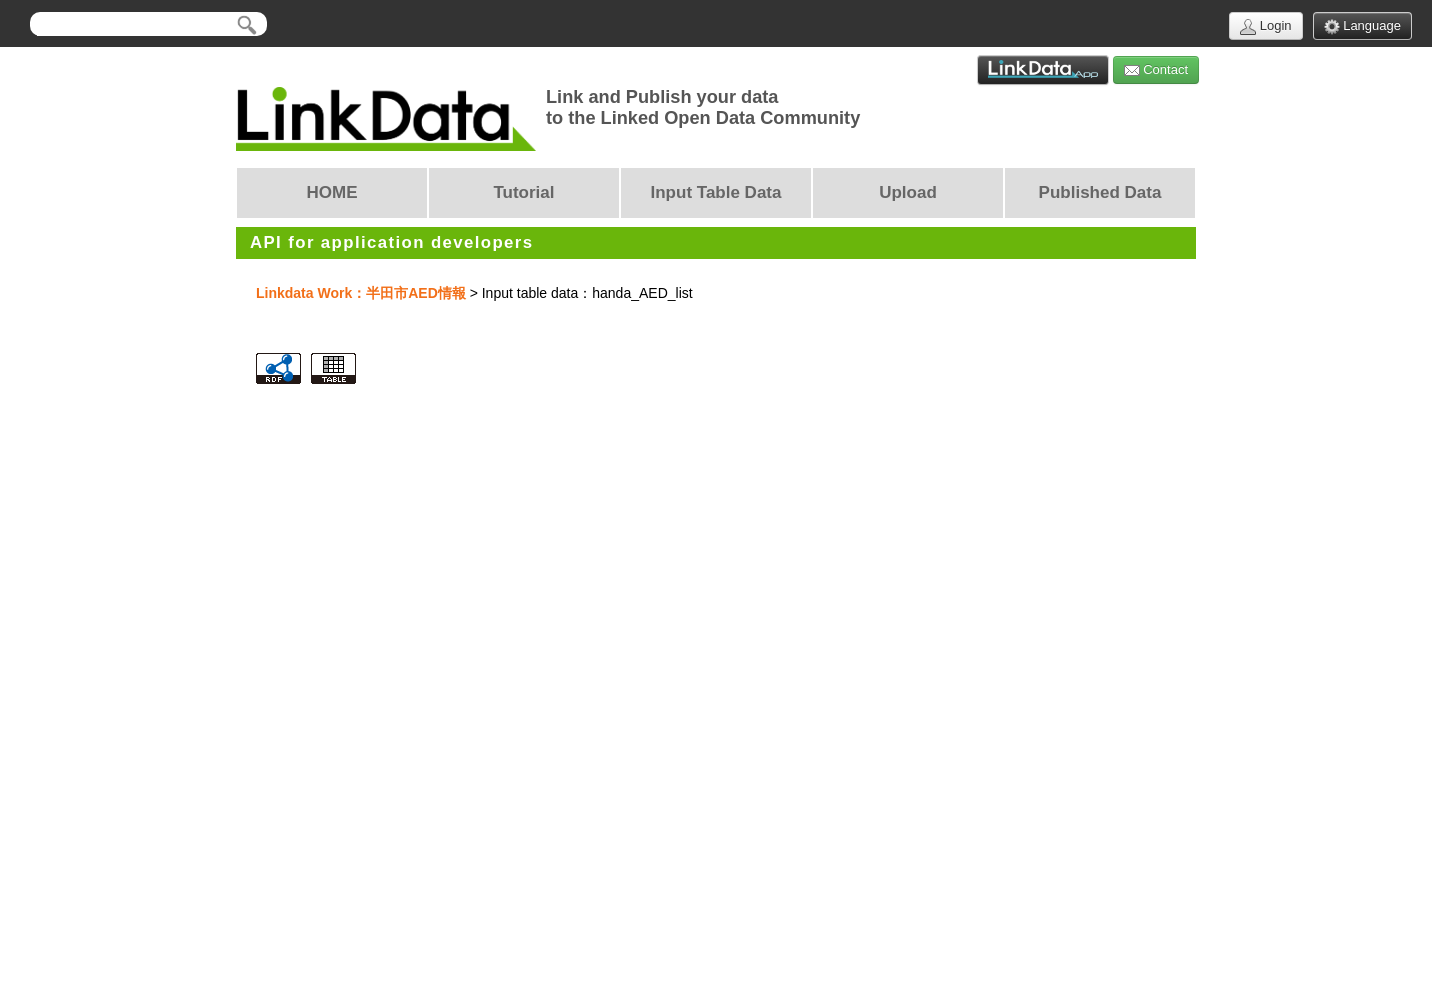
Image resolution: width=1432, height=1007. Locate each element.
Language (1362, 26)
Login (1265, 26)
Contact (1156, 70)
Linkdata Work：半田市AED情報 (361, 293)
